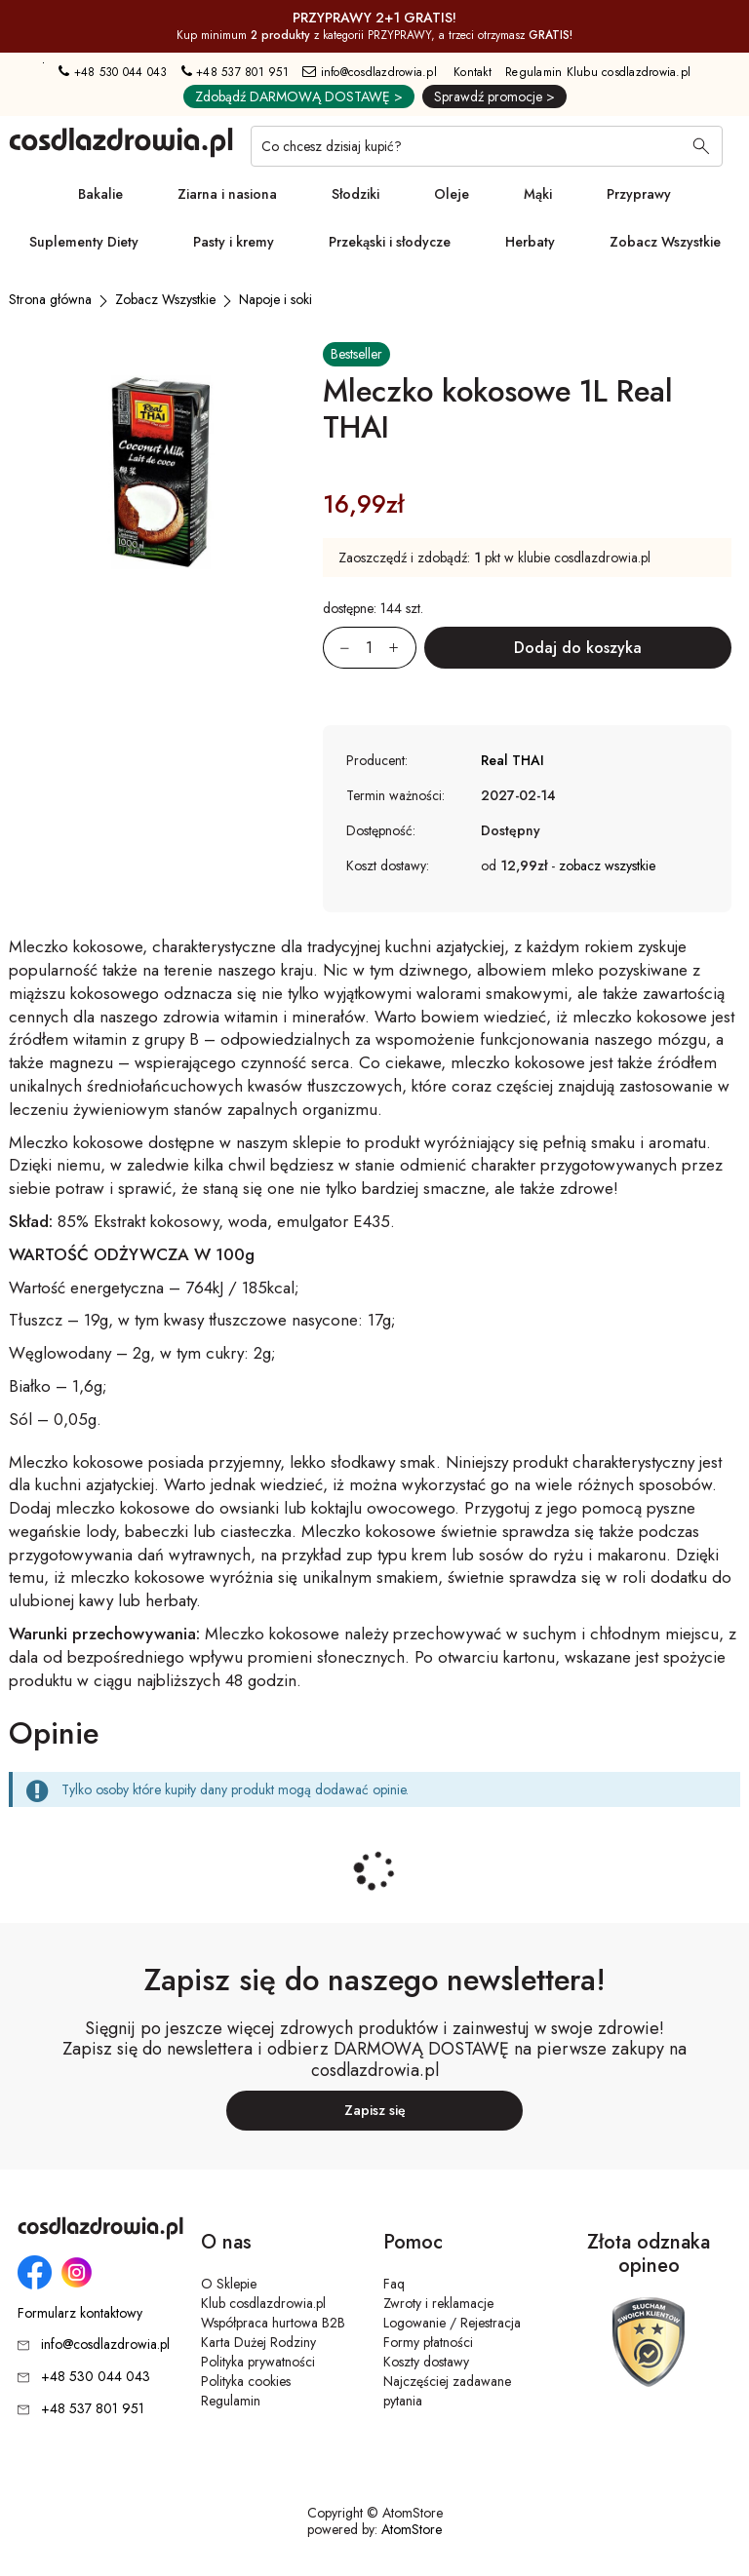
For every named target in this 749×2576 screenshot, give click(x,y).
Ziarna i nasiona (227, 194)
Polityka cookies (246, 2381)
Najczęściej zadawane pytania (447, 2390)
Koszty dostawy (426, 2361)
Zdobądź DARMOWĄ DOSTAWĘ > (299, 96)
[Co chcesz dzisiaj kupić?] (487, 146)
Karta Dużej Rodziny (258, 2342)
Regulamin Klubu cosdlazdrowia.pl (597, 72)
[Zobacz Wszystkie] (165, 299)
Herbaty (530, 241)
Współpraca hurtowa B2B (273, 2322)
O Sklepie (228, 2283)
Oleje (451, 194)
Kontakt (472, 72)
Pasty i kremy (233, 241)
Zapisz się (375, 2110)
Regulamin (230, 2400)
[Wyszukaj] (701, 148)
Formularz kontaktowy (80, 2313)
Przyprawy (639, 194)
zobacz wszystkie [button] (607, 865)
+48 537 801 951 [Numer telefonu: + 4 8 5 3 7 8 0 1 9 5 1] (235, 72)
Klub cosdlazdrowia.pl (263, 2303)
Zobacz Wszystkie (665, 241)
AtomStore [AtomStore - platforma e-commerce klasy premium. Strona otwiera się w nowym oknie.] (411, 2529)
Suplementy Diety (83, 241)
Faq (394, 2283)
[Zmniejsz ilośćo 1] (336, 648)
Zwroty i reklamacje (438, 2303)
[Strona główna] (50, 299)
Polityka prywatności (258, 2361)
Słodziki (355, 194)
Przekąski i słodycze (390, 241)
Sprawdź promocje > (494, 96)
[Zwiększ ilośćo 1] (402, 648)
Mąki (538, 194)
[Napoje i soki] (275, 299)
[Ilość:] (369, 648)
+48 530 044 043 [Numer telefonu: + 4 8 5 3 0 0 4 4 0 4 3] (113, 72)
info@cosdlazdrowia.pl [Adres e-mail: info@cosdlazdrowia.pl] (369, 72)
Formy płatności (428, 2342)
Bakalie (100, 194)
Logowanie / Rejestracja (452, 2322)
